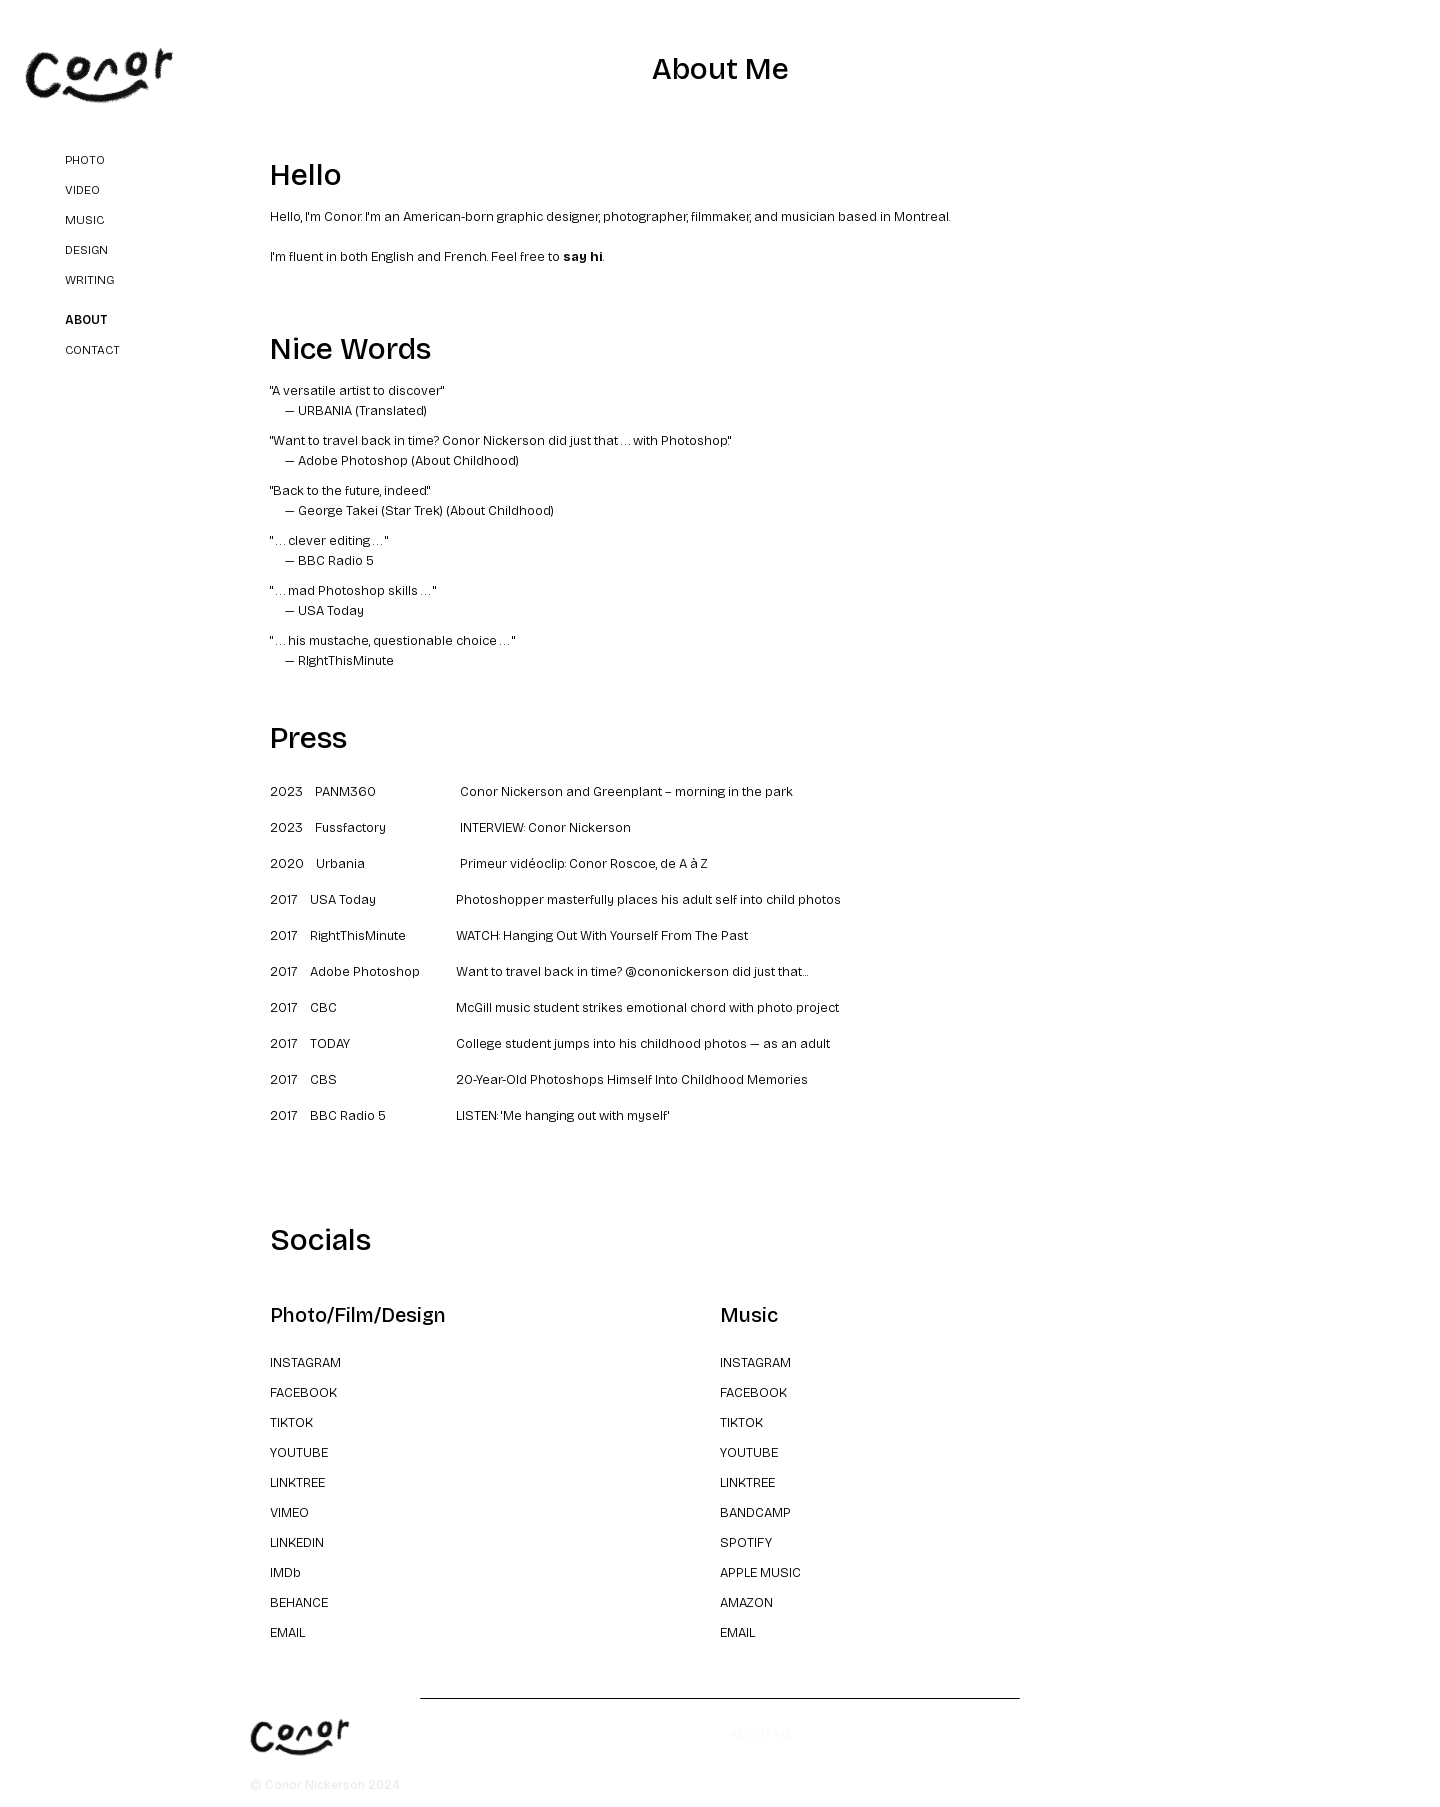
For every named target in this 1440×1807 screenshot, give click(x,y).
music (84, 220)
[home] (99, 76)
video (82, 190)
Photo (85, 160)
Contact (92, 350)
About (86, 320)
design (86, 250)
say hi (583, 257)
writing (89, 280)
